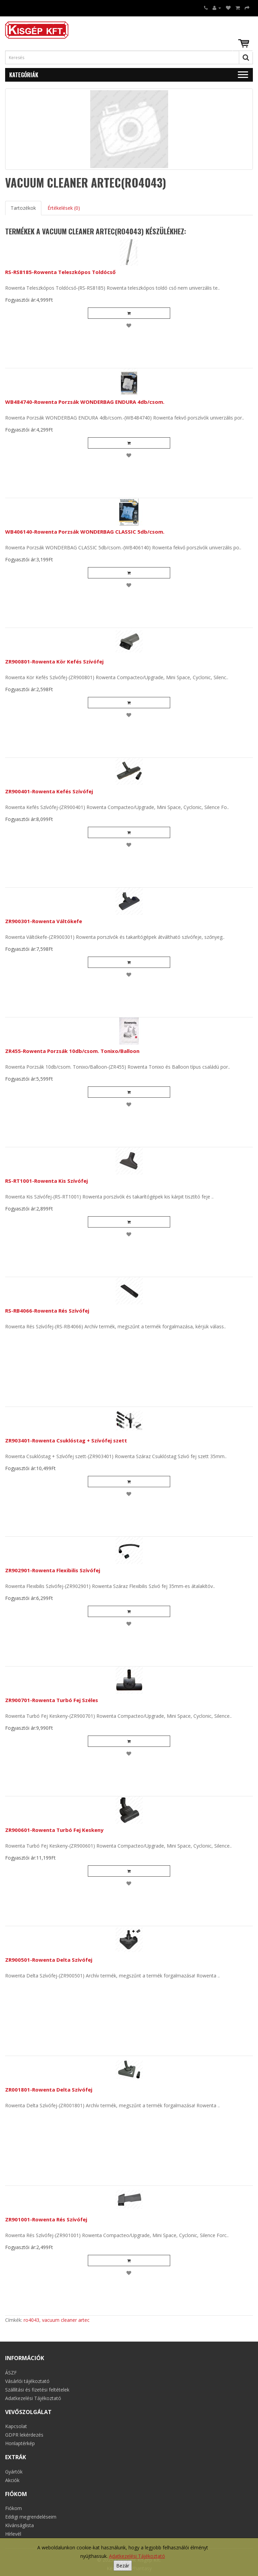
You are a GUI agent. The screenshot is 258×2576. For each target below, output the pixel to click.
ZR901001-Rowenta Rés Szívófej (46, 2219)
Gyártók (14, 2471)
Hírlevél (13, 2534)
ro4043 (31, 2320)
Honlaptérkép (20, 2443)
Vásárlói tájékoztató (27, 2381)
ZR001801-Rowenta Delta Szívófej (48, 2089)
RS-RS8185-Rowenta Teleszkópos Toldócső (60, 272)
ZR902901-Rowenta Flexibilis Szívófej (52, 1570)
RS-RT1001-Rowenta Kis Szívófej (46, 1180)
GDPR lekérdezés (24, 2434)
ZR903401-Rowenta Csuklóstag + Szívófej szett (66, 1440)
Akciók (12, 2480)
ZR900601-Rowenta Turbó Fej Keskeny (54, 1829)
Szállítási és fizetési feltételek (37, 2389)
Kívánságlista (19, 2525)
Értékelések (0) (63, 208)
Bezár (122, 2565)
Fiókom (13, 2508)
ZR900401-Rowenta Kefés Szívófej (49, 791)
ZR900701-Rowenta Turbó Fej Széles (51, 1700)
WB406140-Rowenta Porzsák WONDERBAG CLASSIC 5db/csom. (84, 531)
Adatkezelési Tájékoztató (137, 2556)
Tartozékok (23, 208)
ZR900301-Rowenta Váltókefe (43, 921)
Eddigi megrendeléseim (30, 2516)
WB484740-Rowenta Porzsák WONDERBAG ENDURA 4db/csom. (84, 401)
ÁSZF (11, 2372)
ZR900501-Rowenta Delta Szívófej (48, 1959)
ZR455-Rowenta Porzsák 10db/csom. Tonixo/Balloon (72, 1050)
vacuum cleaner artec (66, 2320)
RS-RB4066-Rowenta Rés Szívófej (47, 1310)
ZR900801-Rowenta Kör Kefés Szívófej (54, 661)
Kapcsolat (16, 2426)
